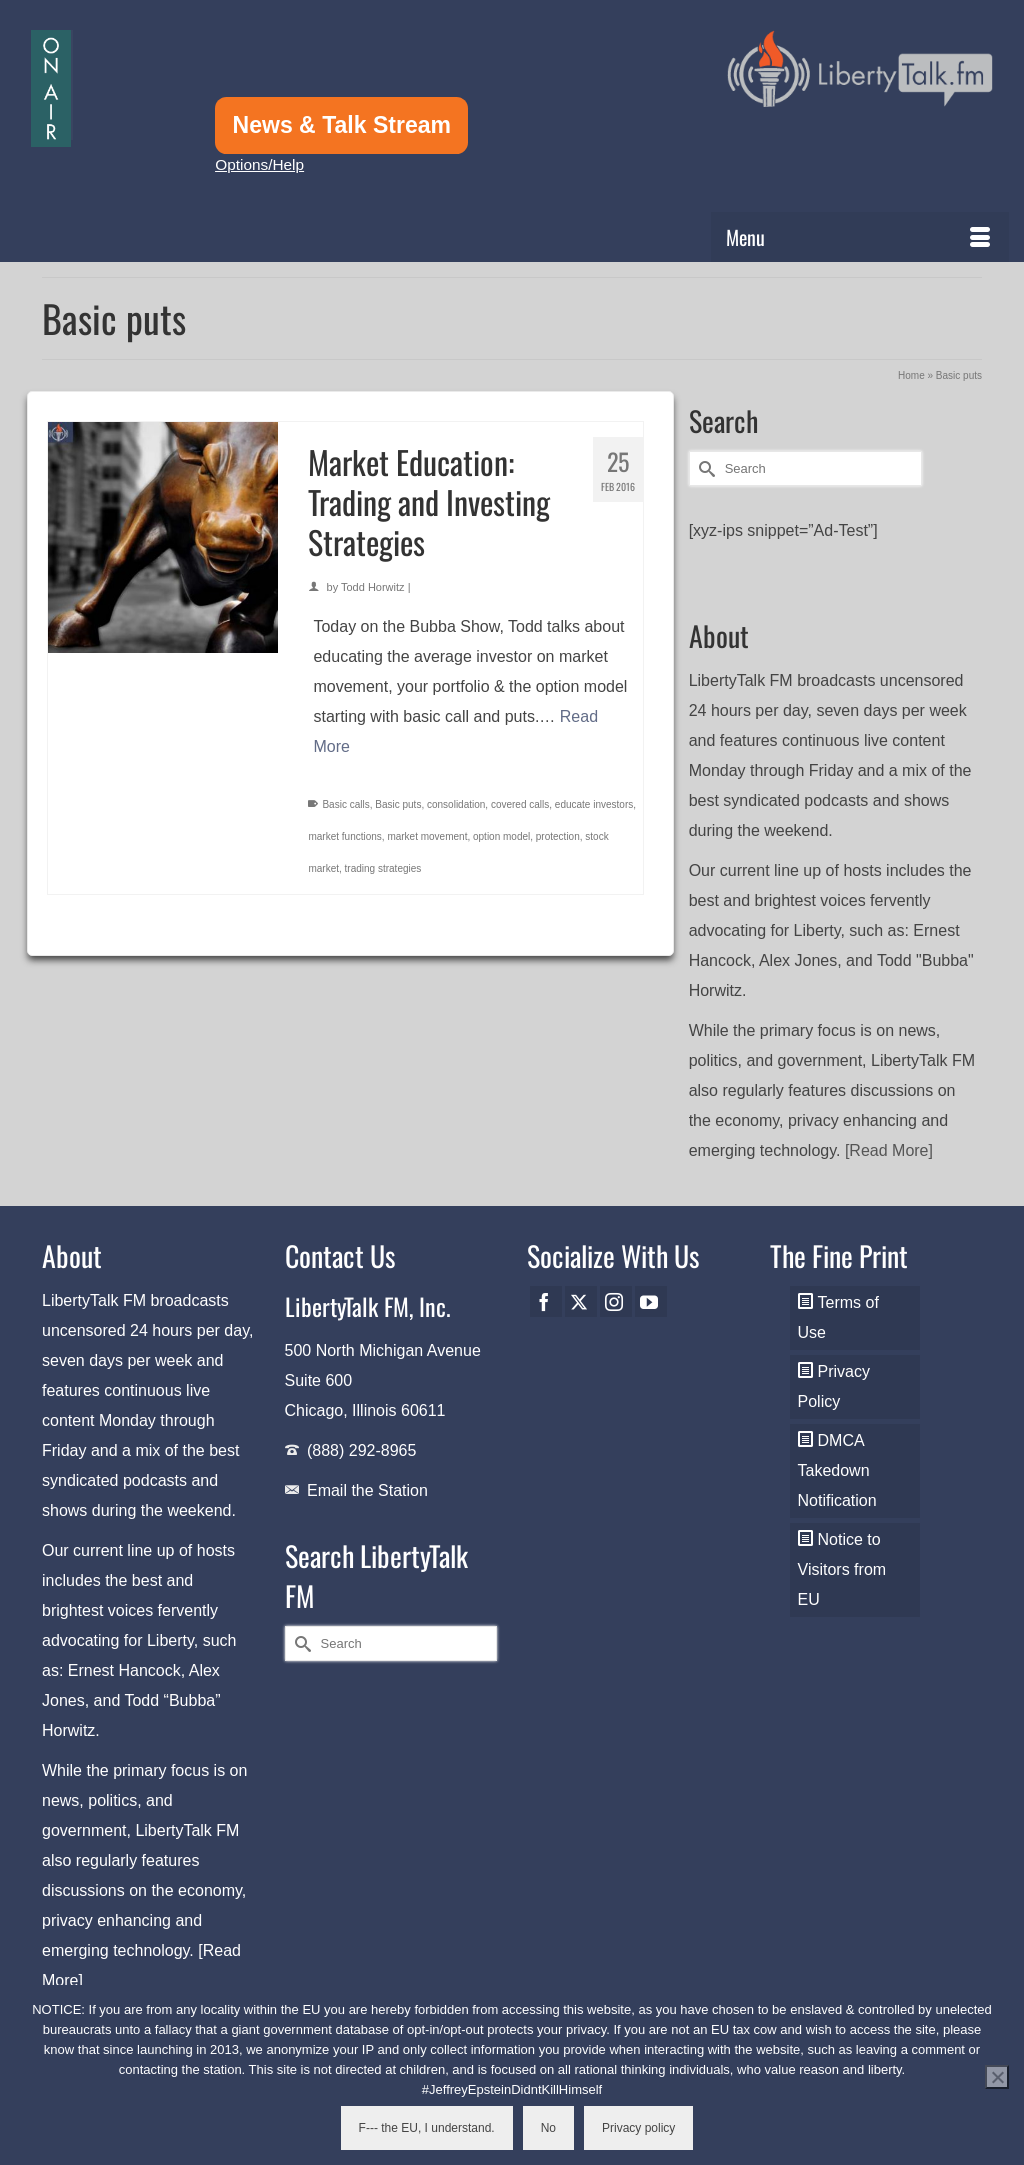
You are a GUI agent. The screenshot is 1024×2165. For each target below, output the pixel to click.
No (548, 2128)
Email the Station (367, 1490)
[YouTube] (651, 1301)
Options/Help (259, 164)
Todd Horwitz (373, 587)
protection (558, 836)
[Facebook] (546, 1301)
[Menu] (860, 237)
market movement (427, 836)
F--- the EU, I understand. (427, 2128)
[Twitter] (581, 1301)
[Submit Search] (704, 468)
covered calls (520, 804)
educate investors (594, 804)
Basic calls (345, 804)
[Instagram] (616, 1301)
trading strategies (383, 868)
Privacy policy (638, 2128)
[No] (997, 2077)
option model (501, 836)
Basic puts (398, 804)
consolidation (456, 804)
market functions (344, 836)
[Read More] (889, 1150)
